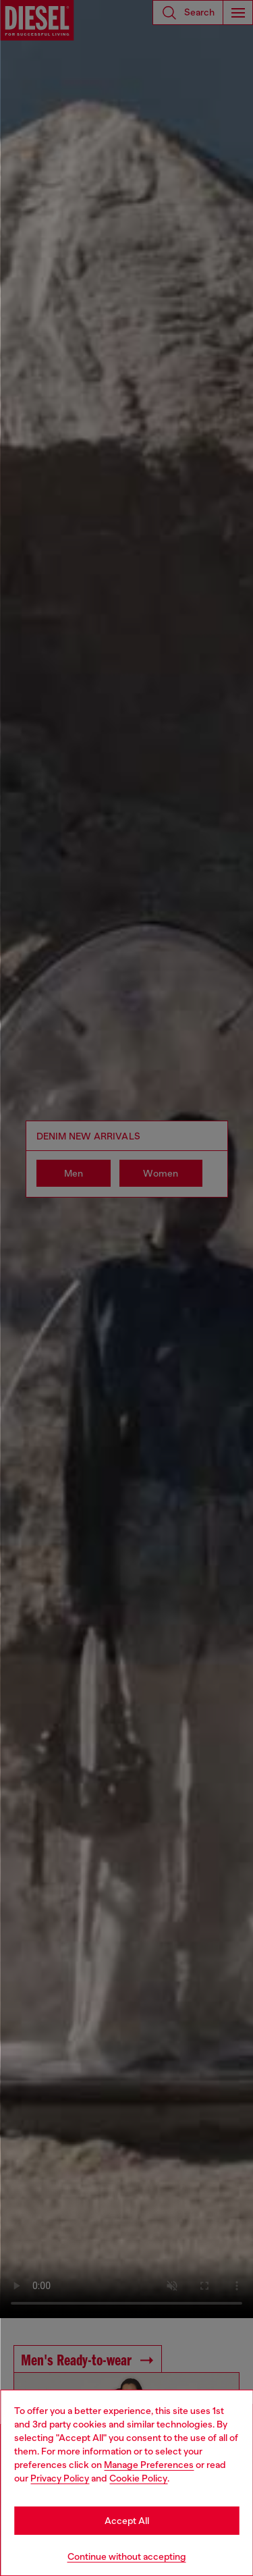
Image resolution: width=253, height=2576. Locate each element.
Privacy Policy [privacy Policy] (59, 2478)
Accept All (127, 2520)
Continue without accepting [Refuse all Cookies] (126, 2556)
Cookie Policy (138, 2478)
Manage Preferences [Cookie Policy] (149, 2464)
